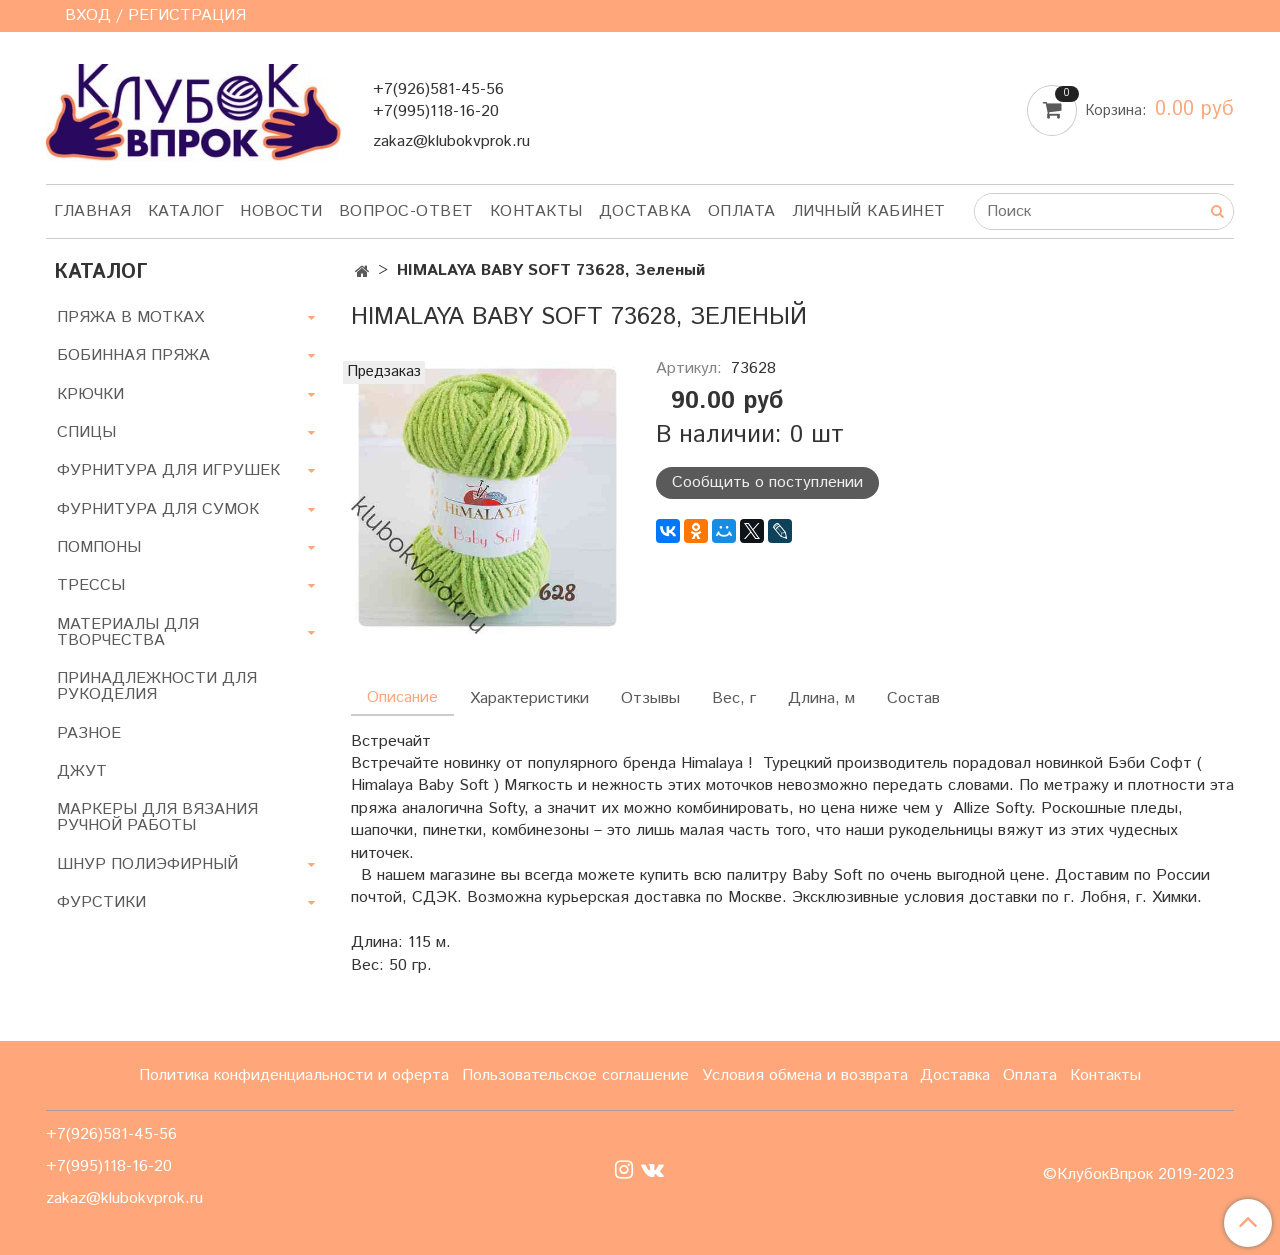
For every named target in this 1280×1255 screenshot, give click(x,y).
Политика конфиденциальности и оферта (294, 1075)
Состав (913, 698)
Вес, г (734, 698)
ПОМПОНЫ (99, 547)
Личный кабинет (869, 211)
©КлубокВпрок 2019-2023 (1138, 1175)
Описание (402, 697)
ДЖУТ (82, 771)
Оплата (742, 211)
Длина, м (821, 698)
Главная (93, 211)
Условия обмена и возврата (805, 1075)
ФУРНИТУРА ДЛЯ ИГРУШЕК (168, 470)
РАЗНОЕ (89, 733)
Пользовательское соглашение (575, 1075)
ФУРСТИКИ (101, 902)
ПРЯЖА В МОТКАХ (130, 317)
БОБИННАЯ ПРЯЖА (133, 355)
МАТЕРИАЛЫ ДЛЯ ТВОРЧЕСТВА (128, 632)
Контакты (536, 211)
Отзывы (650, 698)
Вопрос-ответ (406, 211)
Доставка (645, 211)
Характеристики (529, 698)
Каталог (186, 211)
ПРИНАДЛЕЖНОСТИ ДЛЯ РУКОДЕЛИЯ (157, 686)
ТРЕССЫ (91, 585)
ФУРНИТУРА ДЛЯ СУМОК (158, 509)
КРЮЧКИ (90, 394)
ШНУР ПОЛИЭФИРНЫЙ (147, 864)
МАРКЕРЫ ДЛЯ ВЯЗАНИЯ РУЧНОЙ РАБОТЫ (157, 817)
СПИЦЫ (86, 432)
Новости (281, 211)
